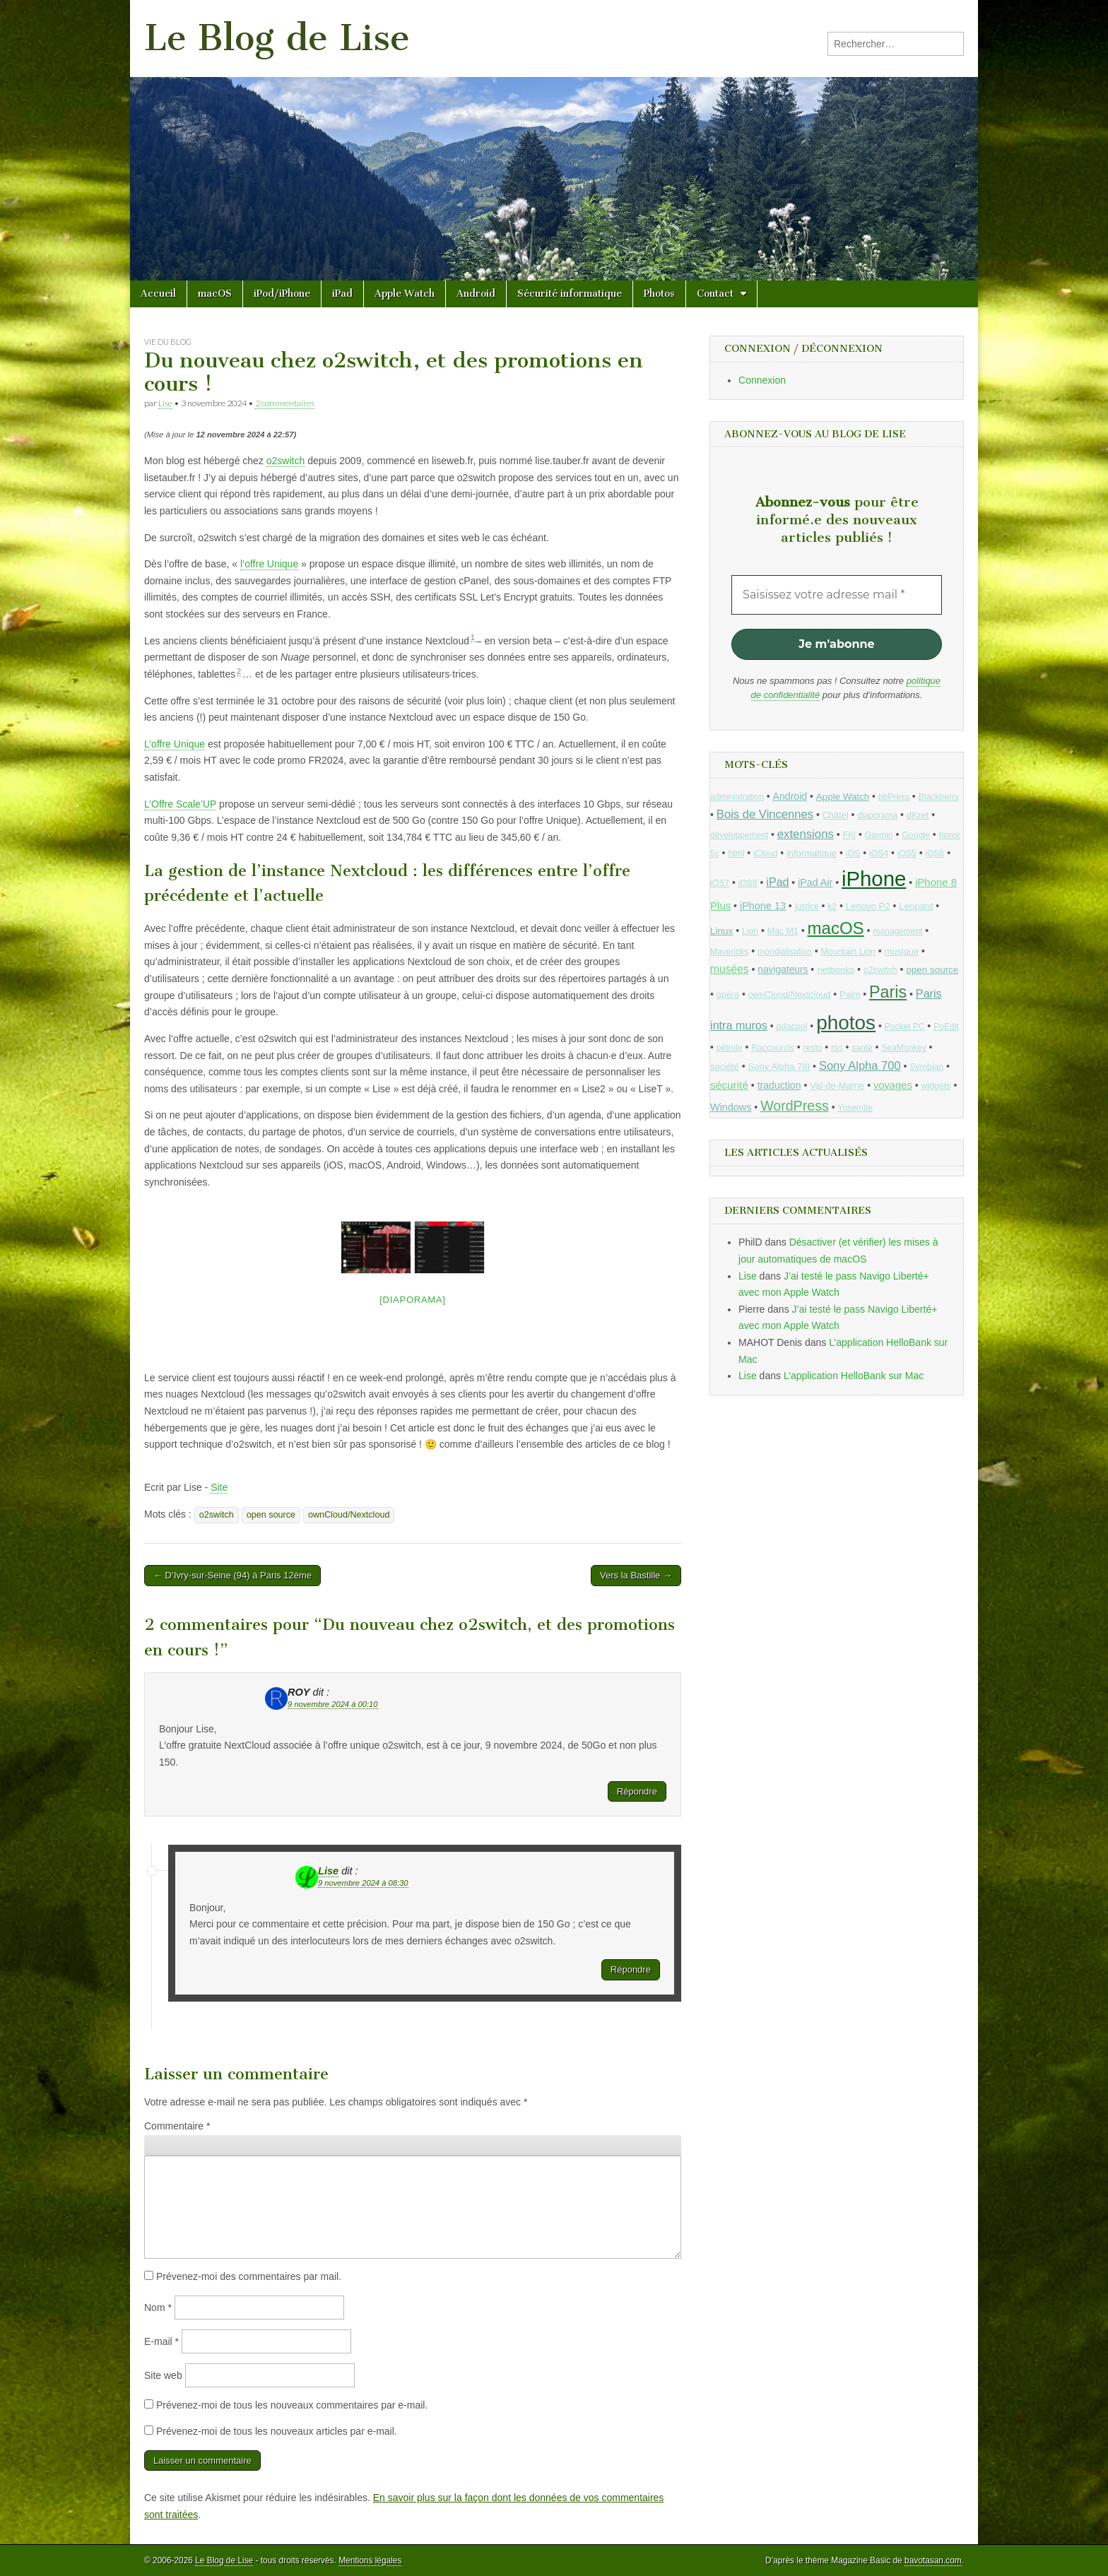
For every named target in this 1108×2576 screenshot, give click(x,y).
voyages (892, 1085)
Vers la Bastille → (636, 1575)
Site (219, 1487)
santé (861, 1048)
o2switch (285, 460)
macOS (215, 294)
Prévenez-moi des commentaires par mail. (248, 2276)
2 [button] (239, 671)
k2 (832, 906)
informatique (811, 853)
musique (902, 951)
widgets (935, 1086)
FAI (849, 835)
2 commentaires (284, 403)
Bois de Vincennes (765, 814)
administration (737, 797)
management (897, 931)
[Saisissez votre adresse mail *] (836, 595)
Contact (715, 294)
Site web (163, 2375)
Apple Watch (405, 294)
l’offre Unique (269, 563)
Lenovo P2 (868, 906)
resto (813, 1048)
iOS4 (878, 853)
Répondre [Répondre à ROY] (637, 1791)
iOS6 (934, 853)
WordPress (794, 1105)
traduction (779, 1085)
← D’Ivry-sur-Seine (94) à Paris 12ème (232, 1575)
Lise (165, 403)
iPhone (874, 878)
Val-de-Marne (837, 1085)
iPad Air (815, 882)
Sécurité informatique (569, 294)
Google (916, 835)
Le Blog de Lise (277, 37)
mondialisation (785, 952)
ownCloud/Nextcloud (349, 1515)
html (736, 853)
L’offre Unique (174, 744)
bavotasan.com (933, 2560)
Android (475, 294)
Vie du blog (167, 341)
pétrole (730, 1048)
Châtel (836, 815)
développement (739, 835)
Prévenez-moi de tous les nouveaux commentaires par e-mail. (292, 2405)
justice (807, 906)
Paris (888, 992)
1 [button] (473, 637)
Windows (730, 1107)
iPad (342, 294)
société (724, 1066)
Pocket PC (905, 1027)
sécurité (729, 1085)
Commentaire (177, 2126)
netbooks (835, 969)
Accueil (158, 294)
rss (836, 1048)
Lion (750, 931)
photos (846, 1023)
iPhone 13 (763, 905)
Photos (659, 294)
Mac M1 (782, 931)
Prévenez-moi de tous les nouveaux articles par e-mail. (276, 2431)
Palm (849, 994)
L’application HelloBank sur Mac (854, 1375)
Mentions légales (369, 2560)
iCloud (765, 853)
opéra (728, 995)
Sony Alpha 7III (779, 1066)
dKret (918, 815)
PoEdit (946, 1027)
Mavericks (729, 952)
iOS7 (719, 883)
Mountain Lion (848, 952)
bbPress (893, 797)
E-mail (161, 2341)
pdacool (792, 1027)
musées (729, 969)
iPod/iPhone (282, 294)
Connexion (762, 380)
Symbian (926, 1067)
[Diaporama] (412, 1299)
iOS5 (907, 853)
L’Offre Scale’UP (180, 804)
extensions (805, 834)
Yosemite (854, 1108)
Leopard (916, 906)
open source (271, 1515)
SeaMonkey (903, 1048)
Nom (158, 2307)
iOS (853, 853)
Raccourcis (772, 1048)
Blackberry (939, 797)
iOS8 (748, 883)
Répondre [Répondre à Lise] (631, 1969)
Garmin (879, 835)
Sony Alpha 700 (860, 1066)
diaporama (877, 815)
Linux (721, 931)
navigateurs (783, 969)
